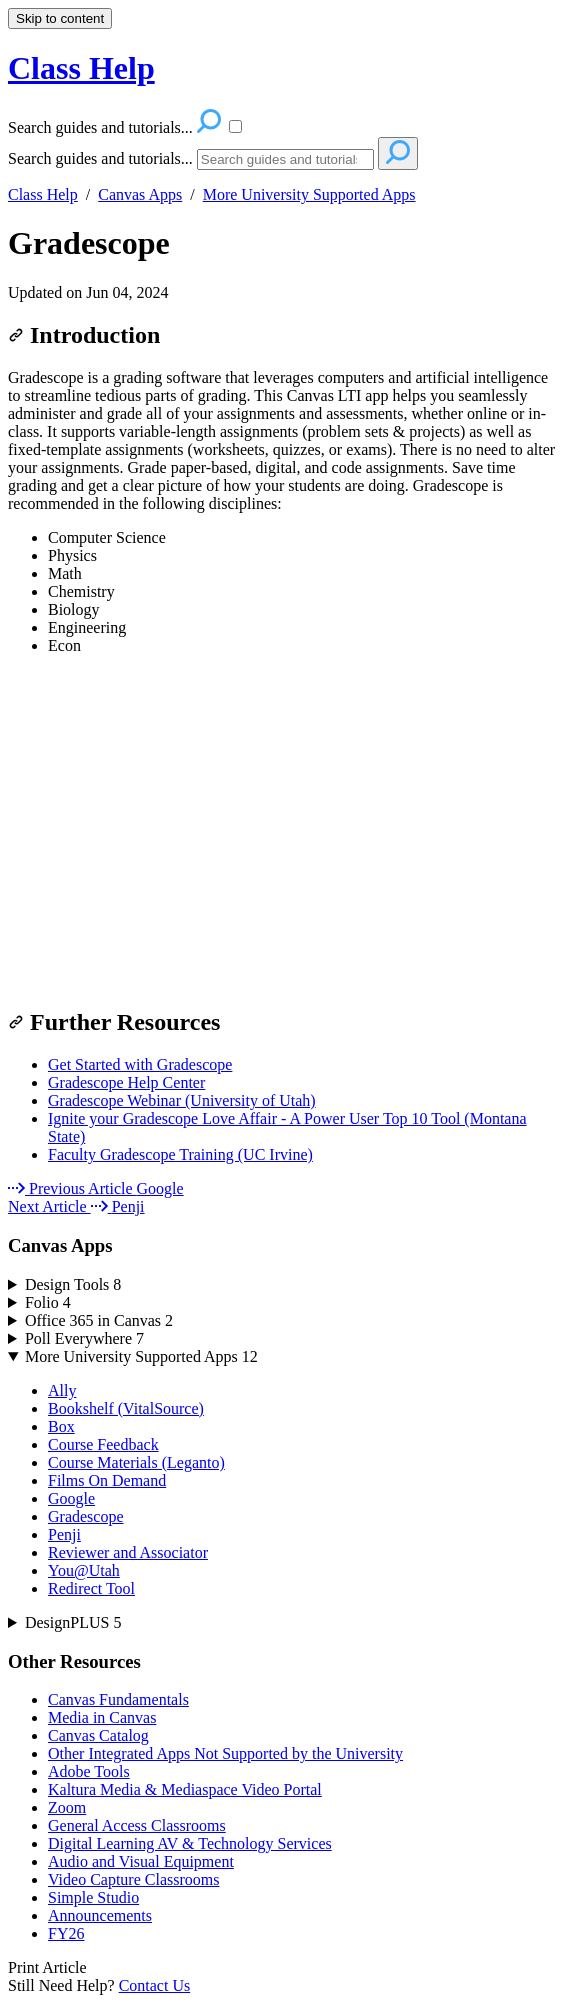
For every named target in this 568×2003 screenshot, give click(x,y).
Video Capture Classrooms (133, 1879)
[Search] (285, 159)
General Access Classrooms (137, 1825)
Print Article (47, 1967)
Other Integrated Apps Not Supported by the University (225, 1753)
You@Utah (84, 1570)
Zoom (67, 1807)
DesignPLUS (73, 1622)
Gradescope (89, 243)
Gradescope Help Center (126, 1082)
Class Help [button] (81, 68)
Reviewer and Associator (128, 1552)
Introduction (84, 335)
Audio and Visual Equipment (141, 1861)
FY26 (66, 1933)
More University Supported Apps (309, 194)
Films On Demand (107, 1480)
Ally (62, 1390)
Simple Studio (93, 1897)
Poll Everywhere (84, 1338)
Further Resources (114, 1022)
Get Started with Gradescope (140, 1064)
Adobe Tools (89, 1771)
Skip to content (60, 18)
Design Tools (73, 1284)
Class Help (43, 194)
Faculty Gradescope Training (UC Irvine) (180, 1154)
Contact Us (155, 1985)
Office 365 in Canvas (99, 1320)
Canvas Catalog (98, 1735)
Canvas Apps (140, 194)
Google (71, 1498)
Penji (64, 1534)
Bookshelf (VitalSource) (126, 1408)
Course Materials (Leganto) (136, 1462)
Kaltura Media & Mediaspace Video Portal (185, 1789)
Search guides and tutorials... (100, 158)
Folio (48, 1302)
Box (61, 1426)
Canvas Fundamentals (118, 1699)
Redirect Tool (91, 1588)
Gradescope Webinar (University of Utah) (182, 1100)
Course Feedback (103, 1444)
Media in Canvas (102, 1717)
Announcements (100, 1915)
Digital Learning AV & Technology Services (190, 1843)
